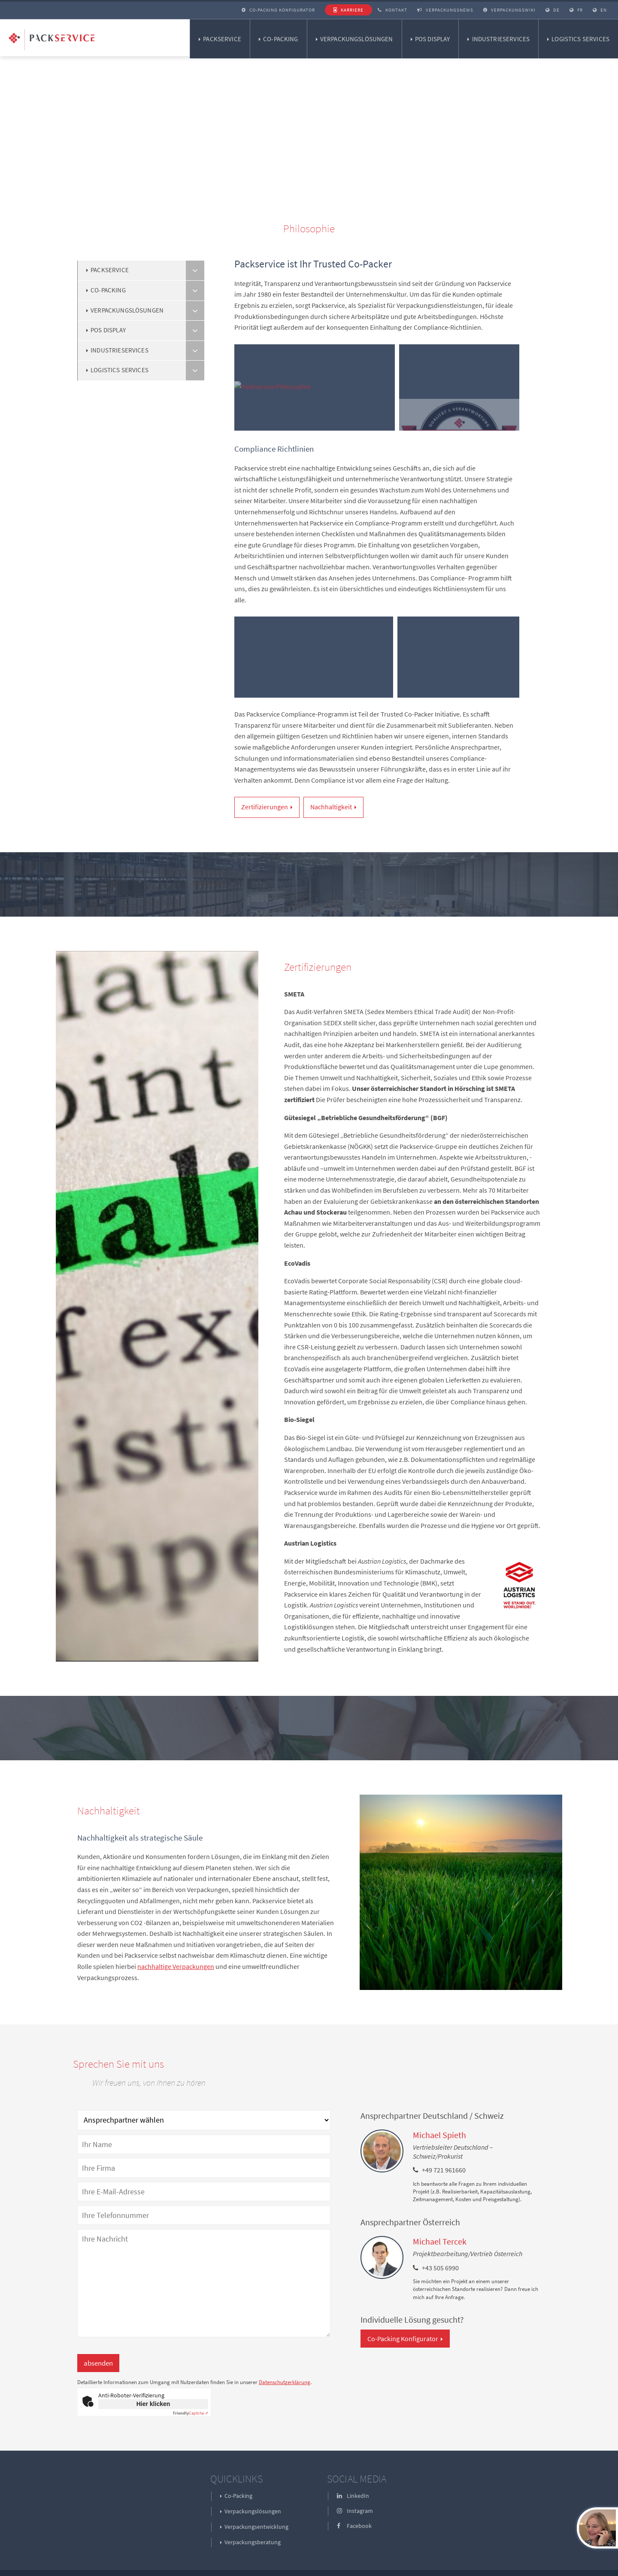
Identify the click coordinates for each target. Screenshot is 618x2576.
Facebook (354, 2526)
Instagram (355, 2511)
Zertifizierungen (264, 806)
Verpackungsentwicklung (256, 2526)
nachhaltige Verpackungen (175, 1966)
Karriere (348, 10)
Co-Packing (280, 39)
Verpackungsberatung (252, 2542)
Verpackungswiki (509, 10)
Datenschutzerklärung (284, 2382)
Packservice (222, 39)
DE (552, 10)
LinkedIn (353, 2496)
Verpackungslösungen (356, 39)
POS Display (432, 39)
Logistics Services (580, 39)
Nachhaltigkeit (331, 806)
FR (576, 10)
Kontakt (392, 10)
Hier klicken (153, 2403)
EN (600, 10)
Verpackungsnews (445, 10)
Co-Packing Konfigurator (278, 10)
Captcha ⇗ (190, 2413)
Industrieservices (501, 39)
